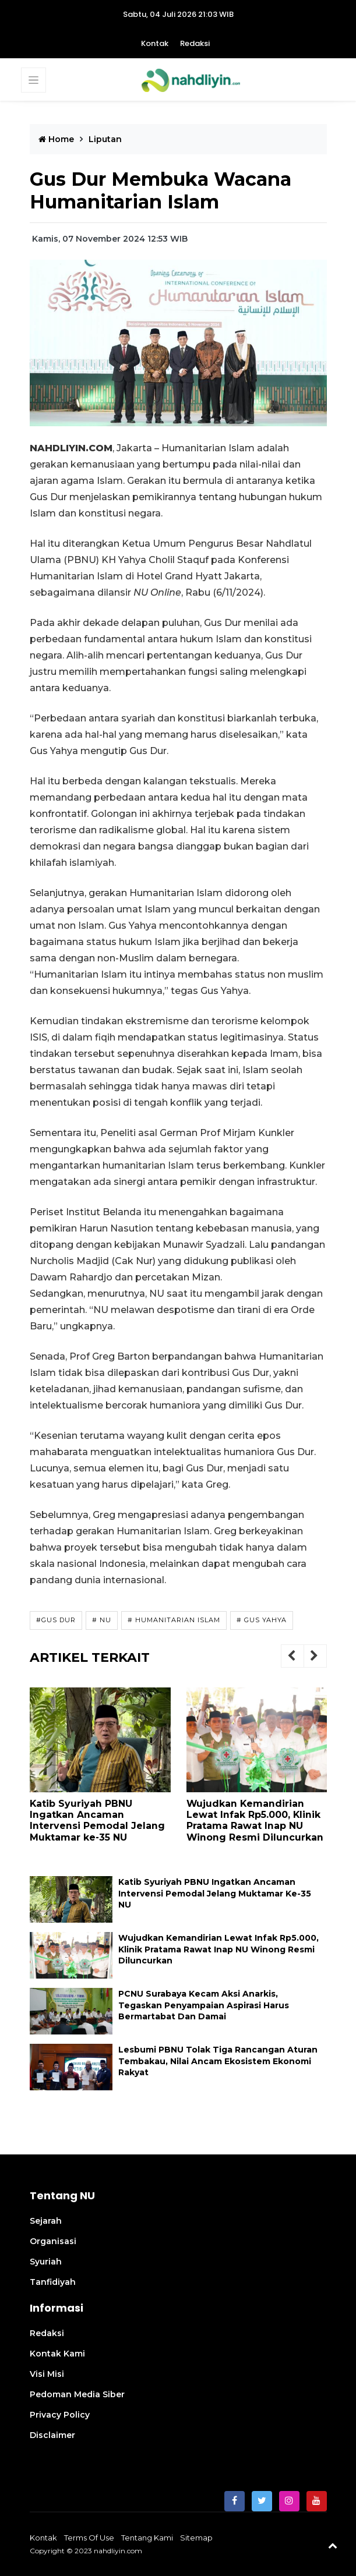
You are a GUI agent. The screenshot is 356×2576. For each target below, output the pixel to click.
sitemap (196, 2537)
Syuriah (46, 2261)
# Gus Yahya (262, 1620)
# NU (101, 1620)
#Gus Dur (56, 1620)
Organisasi (53, 2241)
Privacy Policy (60, 2414)
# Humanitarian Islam (174, 1620)
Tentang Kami (147, 2537)
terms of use (89, 2537)
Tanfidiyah (53, 2282)
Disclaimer (52, 2435)
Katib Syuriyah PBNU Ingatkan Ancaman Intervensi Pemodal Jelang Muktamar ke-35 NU (97, 1820)
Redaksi (195, 43)
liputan (105, 139)
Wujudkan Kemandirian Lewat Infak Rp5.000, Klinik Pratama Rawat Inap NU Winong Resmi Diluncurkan (255, 1820)
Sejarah (46, 2221)
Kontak (154, 43)
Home (56, 139)
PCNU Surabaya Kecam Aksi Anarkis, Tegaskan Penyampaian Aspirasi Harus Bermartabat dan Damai (203, 2004)
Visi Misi (47, 2374)
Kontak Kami (57, 2353)
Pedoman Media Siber (77, 2394)
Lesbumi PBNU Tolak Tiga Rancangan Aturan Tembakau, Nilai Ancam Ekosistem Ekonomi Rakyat (218, 2060)
